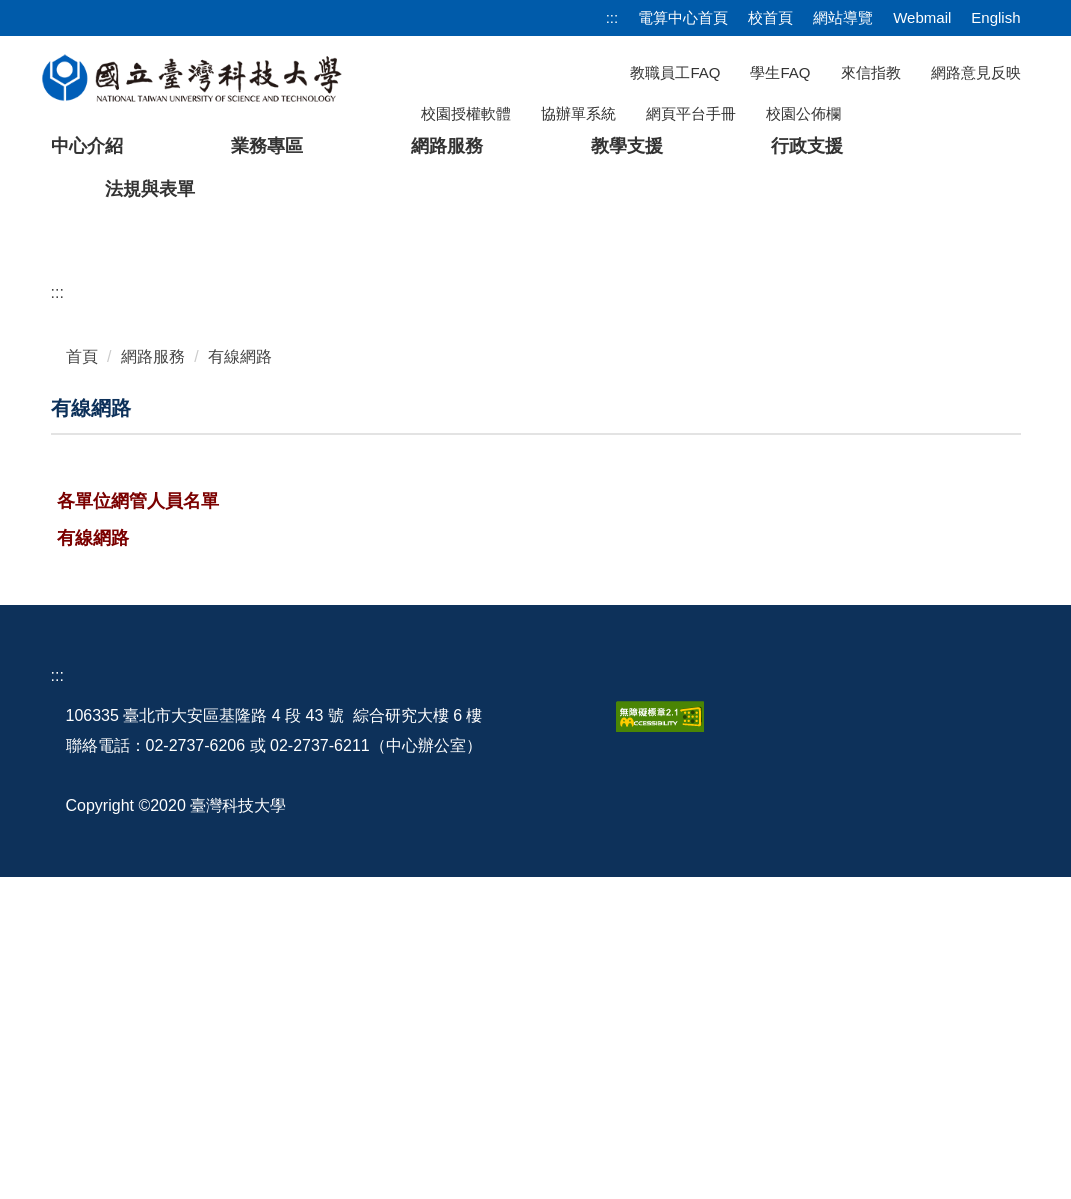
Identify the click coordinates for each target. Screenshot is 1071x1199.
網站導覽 (843, 17)
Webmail (922, 17)
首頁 (82, 678)
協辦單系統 (578, 113)
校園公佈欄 (803, 113)
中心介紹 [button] (87, 146)
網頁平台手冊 (691, 113)
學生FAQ (780, 72)
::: (612, 17)
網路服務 (153, 678)
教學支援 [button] (627, 146)
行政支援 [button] (807, 146)
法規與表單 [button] (150, 189)
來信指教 (871, 72)
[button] (47, 382)
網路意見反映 (976, 72)
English (995, 17)
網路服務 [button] (447, 146)
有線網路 (240, 678)
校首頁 (770, 17)
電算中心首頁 (683, 17)
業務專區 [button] (267, 146)
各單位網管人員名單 (138, 823)
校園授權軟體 (466, 113)
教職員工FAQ (675, 72)
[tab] (740, 530)
